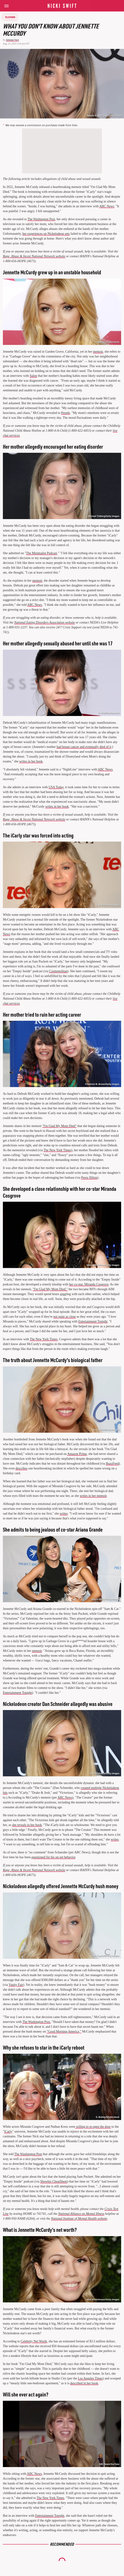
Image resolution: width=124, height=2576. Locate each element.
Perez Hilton (89, 1177)
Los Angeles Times (90, 2378)
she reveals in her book (27, 1825)
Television (10, 17)
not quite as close (64, 1316)
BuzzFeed (112, 1463)
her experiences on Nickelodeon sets (46, 233)
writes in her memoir (93, 1496)
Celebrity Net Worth (34, 2341)
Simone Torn (12, 40)
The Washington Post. (36, 2022)
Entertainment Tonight (92, 1321)
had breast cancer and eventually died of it (84, 747)
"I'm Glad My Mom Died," (50, 1289)
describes (21, 1468)
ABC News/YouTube (109, 2464)
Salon (33, 376)
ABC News (106, 206)
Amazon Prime (77, 1454)
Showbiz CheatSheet (53, 2181)
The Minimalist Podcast (41, 553)
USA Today (56, 787)
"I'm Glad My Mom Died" (59, 1126)
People (65, 413)
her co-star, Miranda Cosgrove (88, 1284)
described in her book (84, 2383)
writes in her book (31, 761)
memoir (98, 351)
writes (64, 1513)
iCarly (8, 2131)
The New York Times (57, 1150)
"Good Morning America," (64, 2031)
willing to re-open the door (93, 2126)
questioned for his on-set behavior (53, 1857)
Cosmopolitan (58, 971)
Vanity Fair (16, 1985)
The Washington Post (41, 219)
